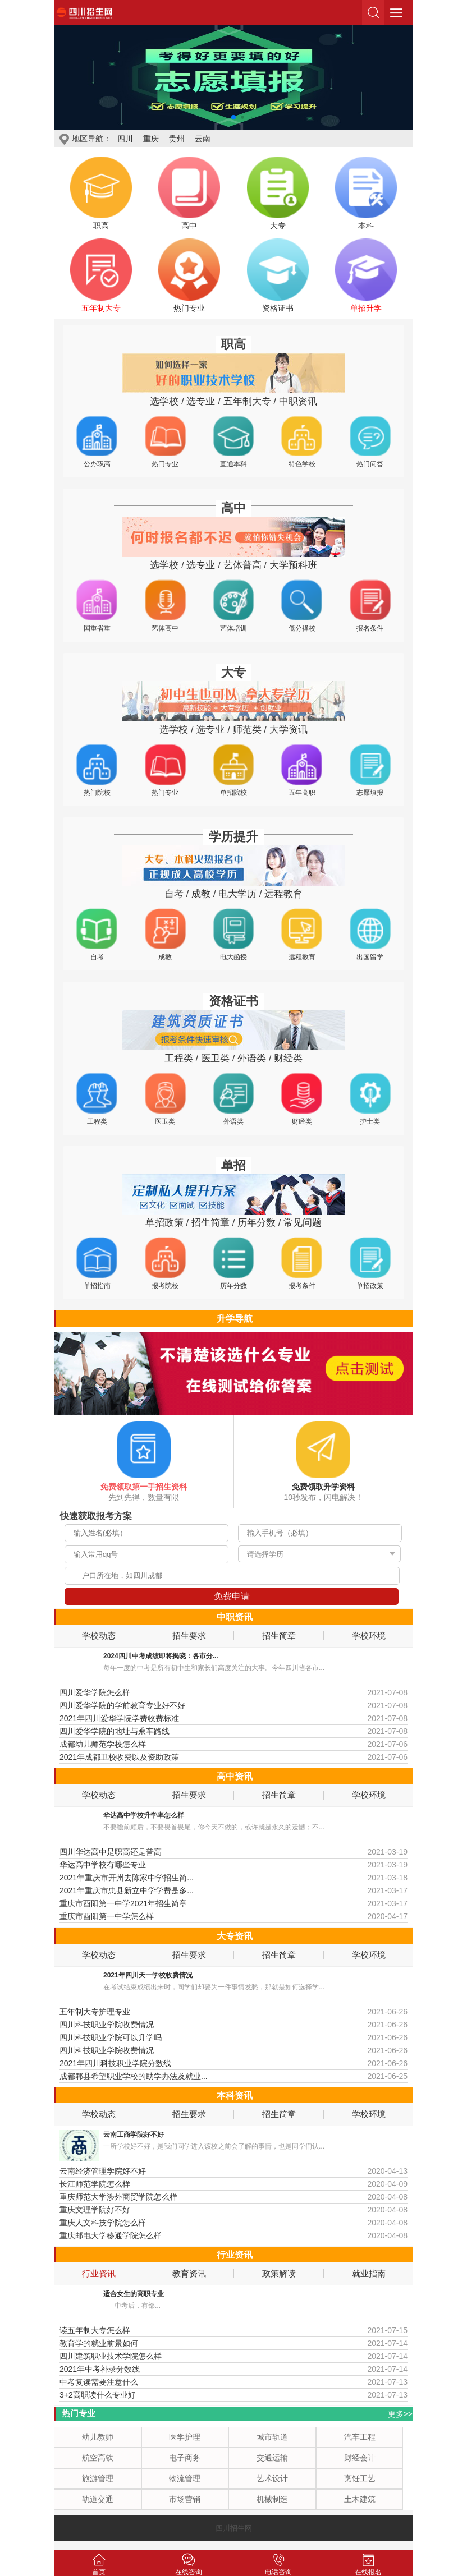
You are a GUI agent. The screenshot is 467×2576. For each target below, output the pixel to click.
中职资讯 (298, 401)
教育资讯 (189, 2273)
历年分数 (256, 1222)
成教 (200, 894)
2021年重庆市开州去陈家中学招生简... (126, 1877)
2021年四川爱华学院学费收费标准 (119, 1718)
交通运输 (272, 2457)
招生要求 (189, 1635)
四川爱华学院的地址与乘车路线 (114, 1731)
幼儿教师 (97, 2436)
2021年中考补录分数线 (99, 2369)
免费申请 (232, 1596)
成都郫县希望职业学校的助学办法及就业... (133, 2076)
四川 (125, 138)
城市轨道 (272, 2436)
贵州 (177, 138)
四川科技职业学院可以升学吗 (110, 2037)
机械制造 (272, 2499)
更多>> (400, 2414)
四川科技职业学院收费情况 (106, 2024)
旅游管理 (97, 2478)
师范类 (247, 729)
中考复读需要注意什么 (98, 2381)
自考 (174, 894)
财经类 (288, 1058)
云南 (202, 138)
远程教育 (283, 894)
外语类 (251, 1058)
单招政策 (164, 1222)
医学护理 (184, 2436)
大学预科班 (293, 565)
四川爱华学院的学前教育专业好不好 (122, 1705)
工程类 (178, 1058)
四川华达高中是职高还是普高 (110, 1851)
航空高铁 (97, 2457)
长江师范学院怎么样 (94, 2183)
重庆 (151, 138)
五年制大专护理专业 (94, 2011)
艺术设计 (272, 2478)
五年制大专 (247, 401)
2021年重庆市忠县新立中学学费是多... (126, 1890)
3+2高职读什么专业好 (97, 2394)
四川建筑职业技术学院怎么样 (110, 2356)
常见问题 (302, 1222)
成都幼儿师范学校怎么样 (102, 1744)
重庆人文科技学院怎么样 (102, 2222)
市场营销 (184, 2499)
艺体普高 (242, 565)
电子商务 (184, 2457)
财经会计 (360, 2457)
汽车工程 (360, 2436)
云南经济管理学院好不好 (102, 2170)
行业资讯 (99, 2273)
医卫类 (215, 1058)
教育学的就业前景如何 (98, 2343)
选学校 (164, 401)
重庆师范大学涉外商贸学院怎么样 (118, 2196)
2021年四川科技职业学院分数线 (115, 2063)
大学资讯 (288, 729)
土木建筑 (360, 2499)
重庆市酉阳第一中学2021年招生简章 (123, 1903)
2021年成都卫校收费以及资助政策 (119, 1756)
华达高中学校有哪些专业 (102, 1864)
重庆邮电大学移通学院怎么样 (110, 2235)
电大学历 (237, 894)
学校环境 (369, 1635)
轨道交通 (97, 2499)
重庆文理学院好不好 (94, 2209)
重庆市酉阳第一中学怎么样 (106, 1916)
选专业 (200, 401)
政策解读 (279, 2273)
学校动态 (99, 1635)
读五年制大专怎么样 (94, 2330)
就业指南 (369, 2273)
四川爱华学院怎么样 (94, 1692)
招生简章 (210, 1222)
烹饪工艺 (360, 2478)
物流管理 (184, 2478)
